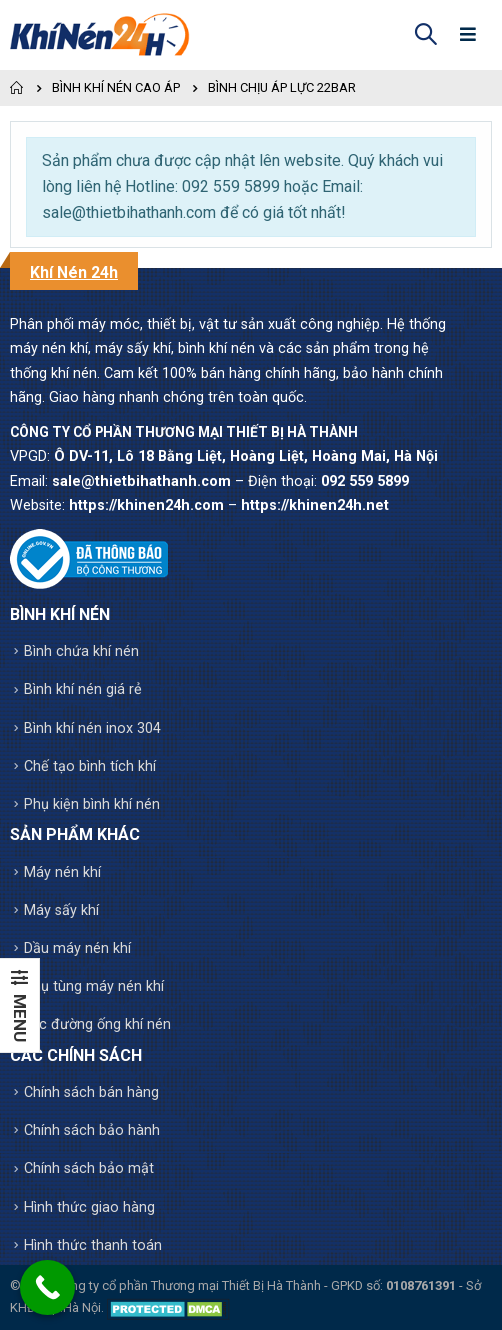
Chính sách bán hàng (91, 1092)
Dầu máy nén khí (77, 948)
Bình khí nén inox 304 (92, 728)
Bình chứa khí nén (81, 651)
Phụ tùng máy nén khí (94, 986)
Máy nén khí (62, 872)
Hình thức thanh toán (93, 1245)
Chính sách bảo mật (89, 1168)
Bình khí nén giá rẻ (83, 689)
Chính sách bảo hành (92, 1130)
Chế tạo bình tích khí (90, 766)
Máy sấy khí (61, 910)
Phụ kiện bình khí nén (92, 804)
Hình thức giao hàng (89, 1207)
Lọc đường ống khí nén (97, 1024)
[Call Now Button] (47, 1287)
